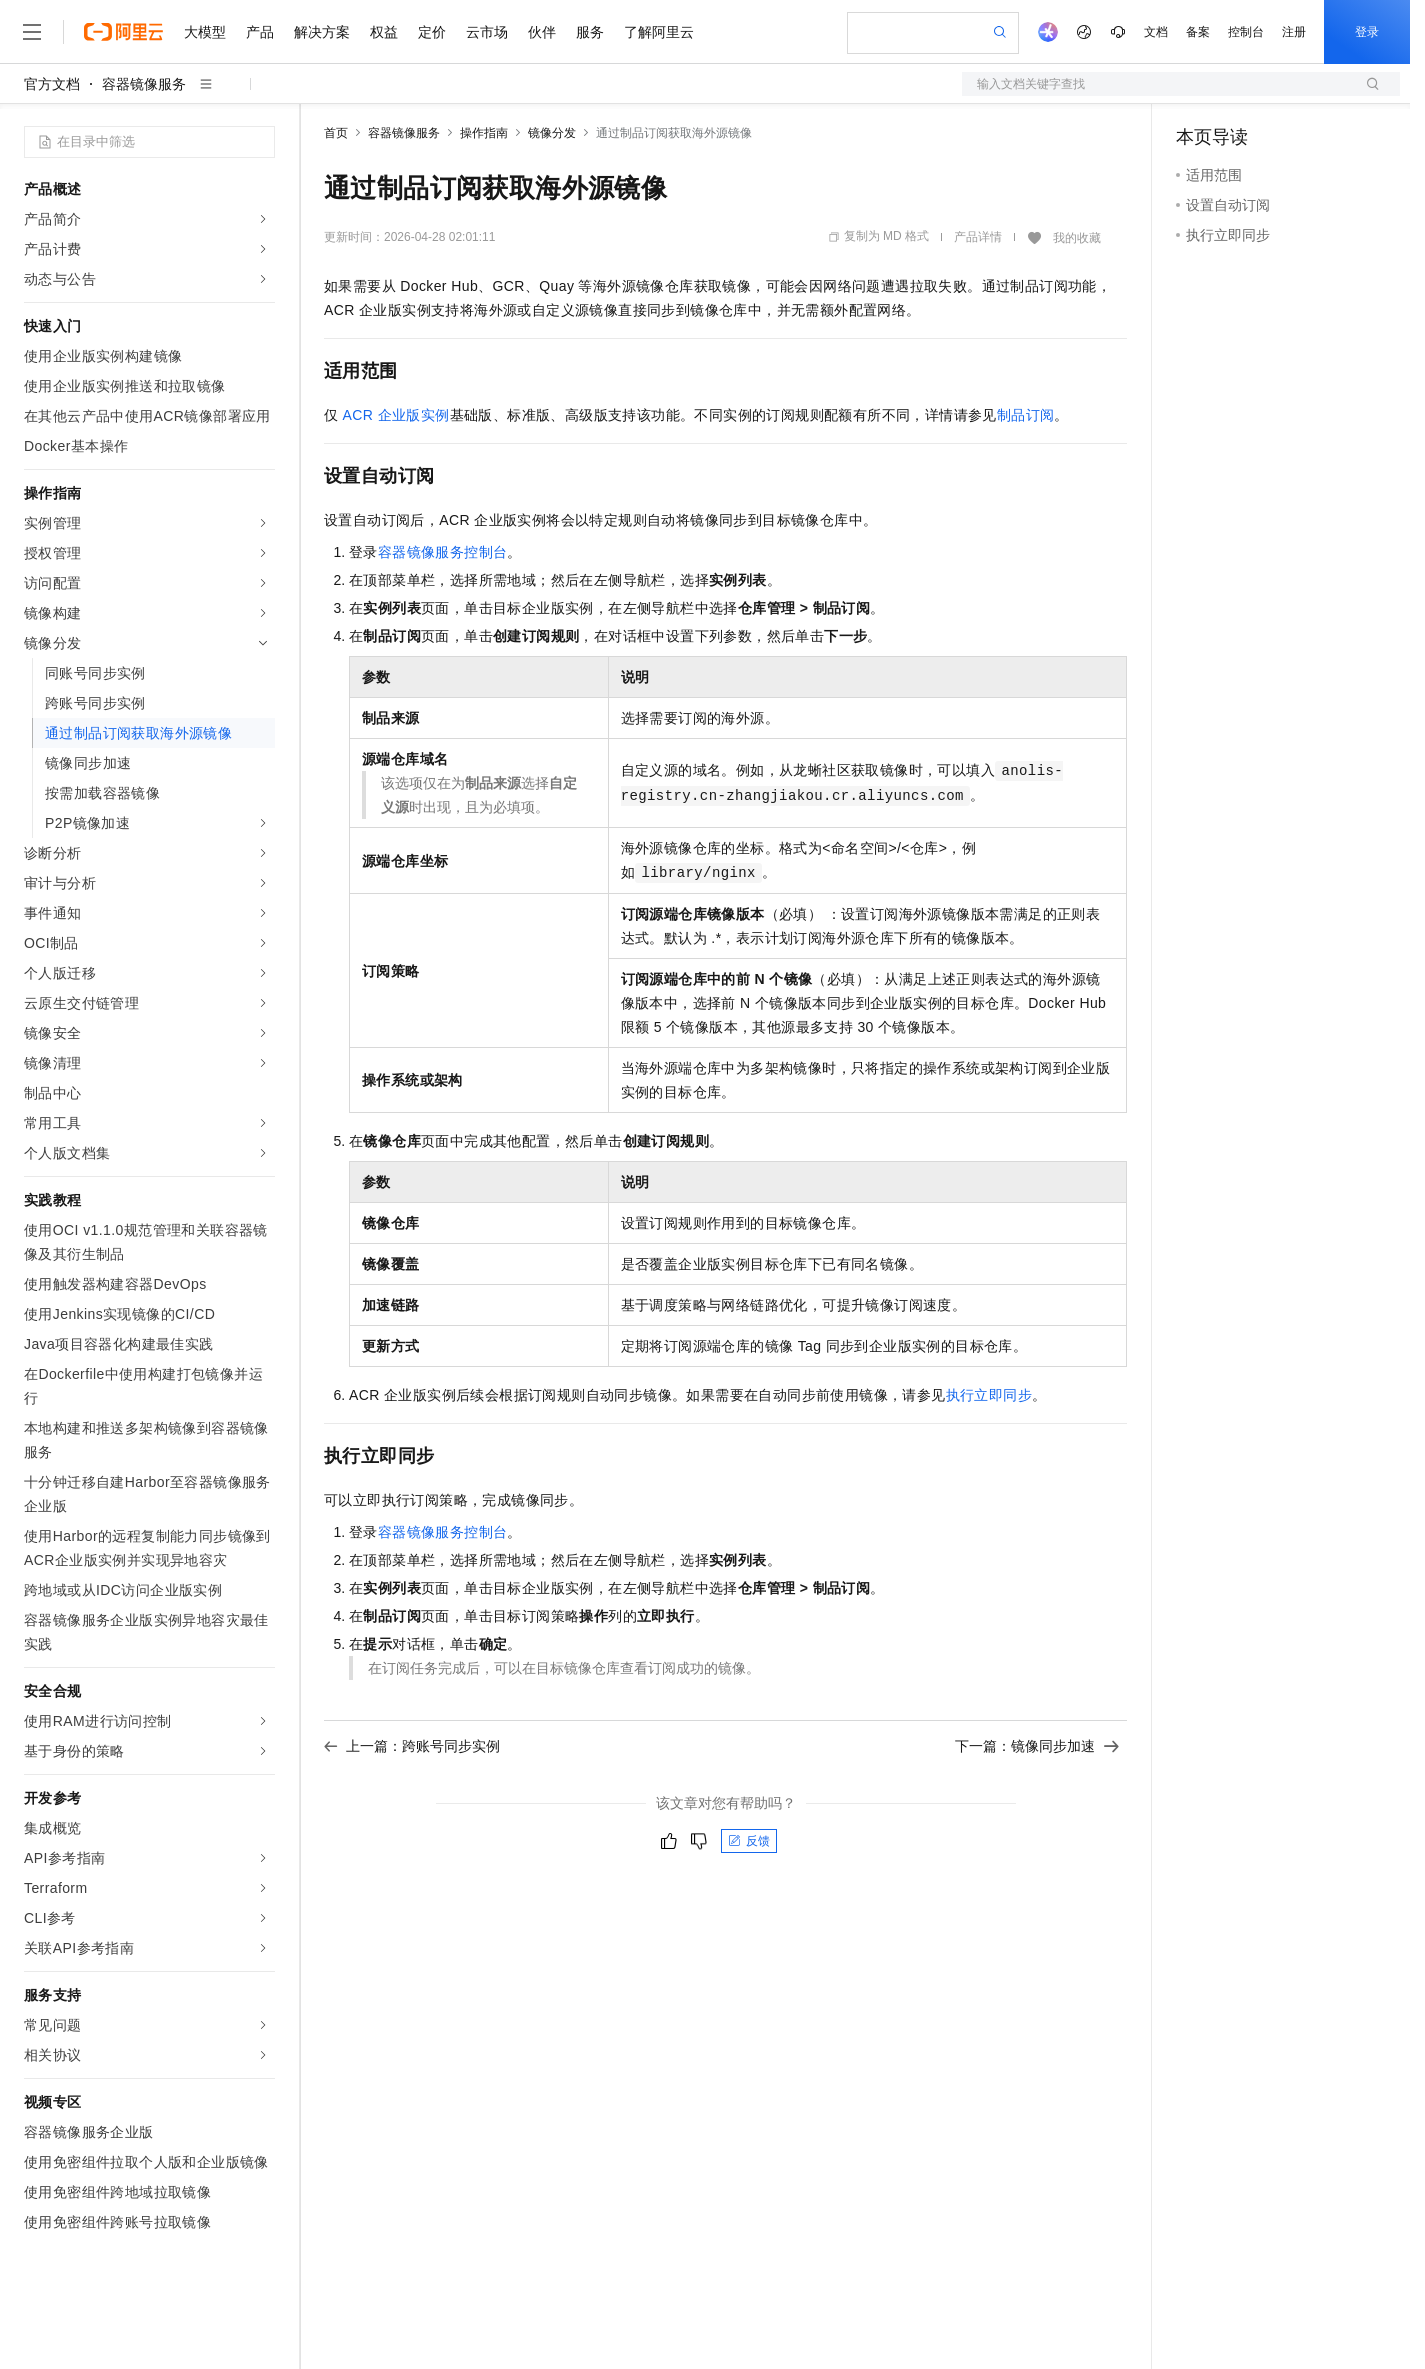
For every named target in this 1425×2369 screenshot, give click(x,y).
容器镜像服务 (144, 84)
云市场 (487, 32)
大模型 (205, 32)
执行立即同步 (989, 1395)
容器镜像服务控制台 (443, 552)
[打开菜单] (32, 32)
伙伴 (542, 32)
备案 (1198, 32)
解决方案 (322, 32)
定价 (432, 32)
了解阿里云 (659, 32)
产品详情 (978, 237)
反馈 (749, 1841)
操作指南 (484, 133)
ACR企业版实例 (396, 415)
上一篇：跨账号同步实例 (412, 1746)
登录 (1367, 32)
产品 (260, 32)
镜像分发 (552, 133)
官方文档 (52, 84)
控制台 (1246, 32)
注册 (1294, 32)
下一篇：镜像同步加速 (1037, 1746)
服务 (590, 32)
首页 (336, 133)
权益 (384, 32)
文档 (1156, 32)
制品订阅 (1026, 415)
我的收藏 (1077, 238)
